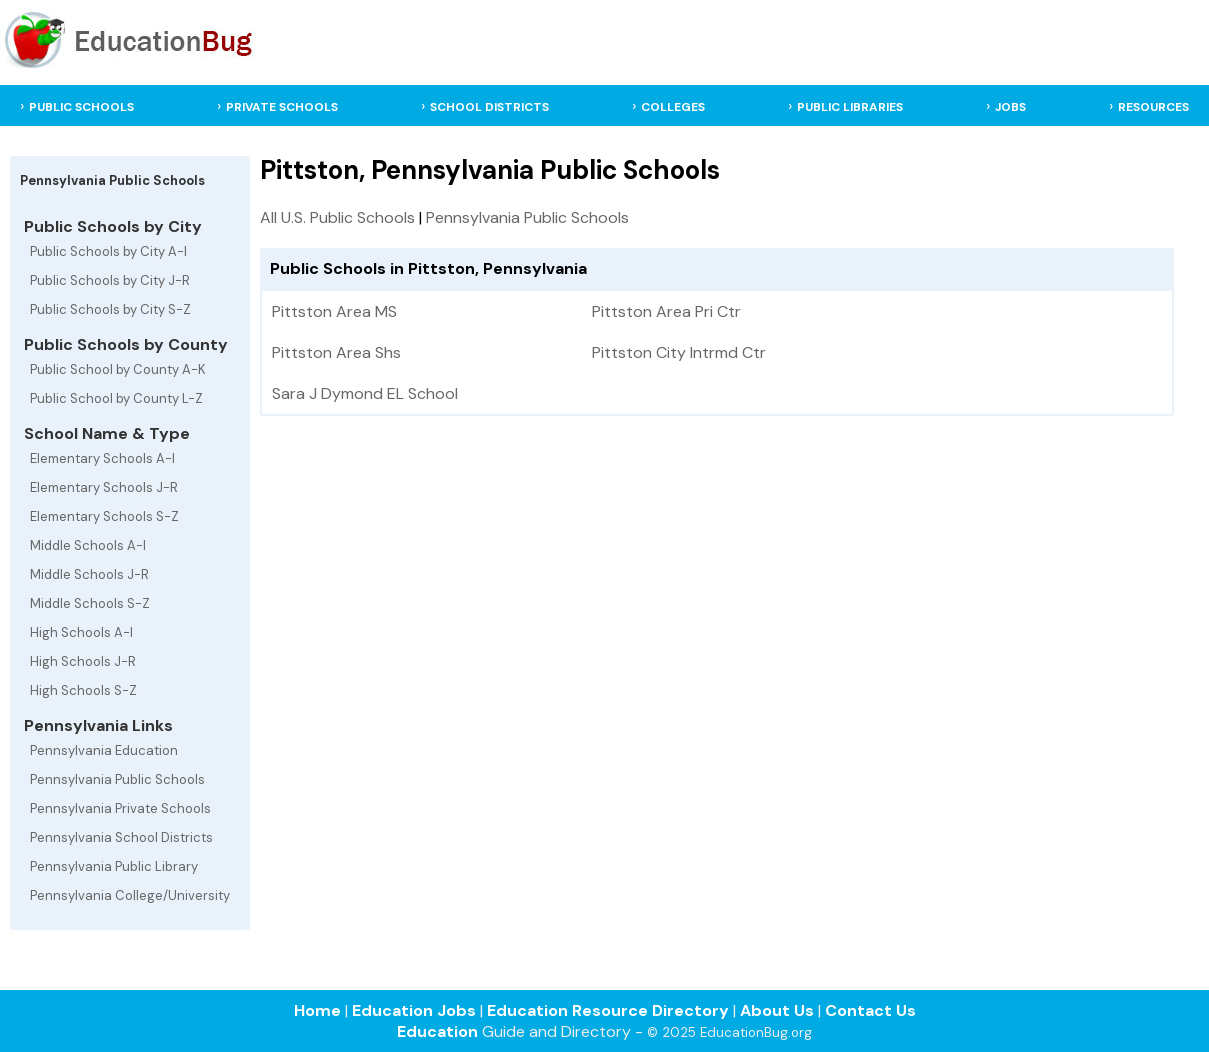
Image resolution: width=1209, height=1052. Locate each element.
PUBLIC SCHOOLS (81, 107)
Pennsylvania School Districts (121, 837)
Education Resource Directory (608, 1010)
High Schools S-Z (83, 690)
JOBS (1010, 107)
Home (317, 1010)
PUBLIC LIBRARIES (850, 107)
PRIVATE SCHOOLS (282, 107)
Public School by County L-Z (116, 398)
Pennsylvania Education (104, 750)
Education (437, 1031)
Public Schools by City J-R (110, 280)
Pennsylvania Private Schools (120, 808)
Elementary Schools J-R (104, 487)
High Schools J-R (83, 661)
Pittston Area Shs (336, 352)
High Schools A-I (81, 632)
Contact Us (870, 1010)
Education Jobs (414, 1010)
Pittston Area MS (334, 311)
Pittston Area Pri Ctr (666, 311)
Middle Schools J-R (89, 574)
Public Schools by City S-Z (110, 309)
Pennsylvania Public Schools (117, 779)
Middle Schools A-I (88, 545)
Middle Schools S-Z (90, 603)
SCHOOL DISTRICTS (489, 107)
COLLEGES (673, 107)
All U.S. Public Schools (337, 217)
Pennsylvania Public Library (114, 866)
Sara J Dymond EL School (365, 393)
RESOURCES (1153, 107)
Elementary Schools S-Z (104, 516)
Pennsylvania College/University (130, 895)
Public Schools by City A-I (108, 251)
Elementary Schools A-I (102, 458)
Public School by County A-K (118, 369)
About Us (777, 1010)
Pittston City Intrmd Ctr (679, 352)
